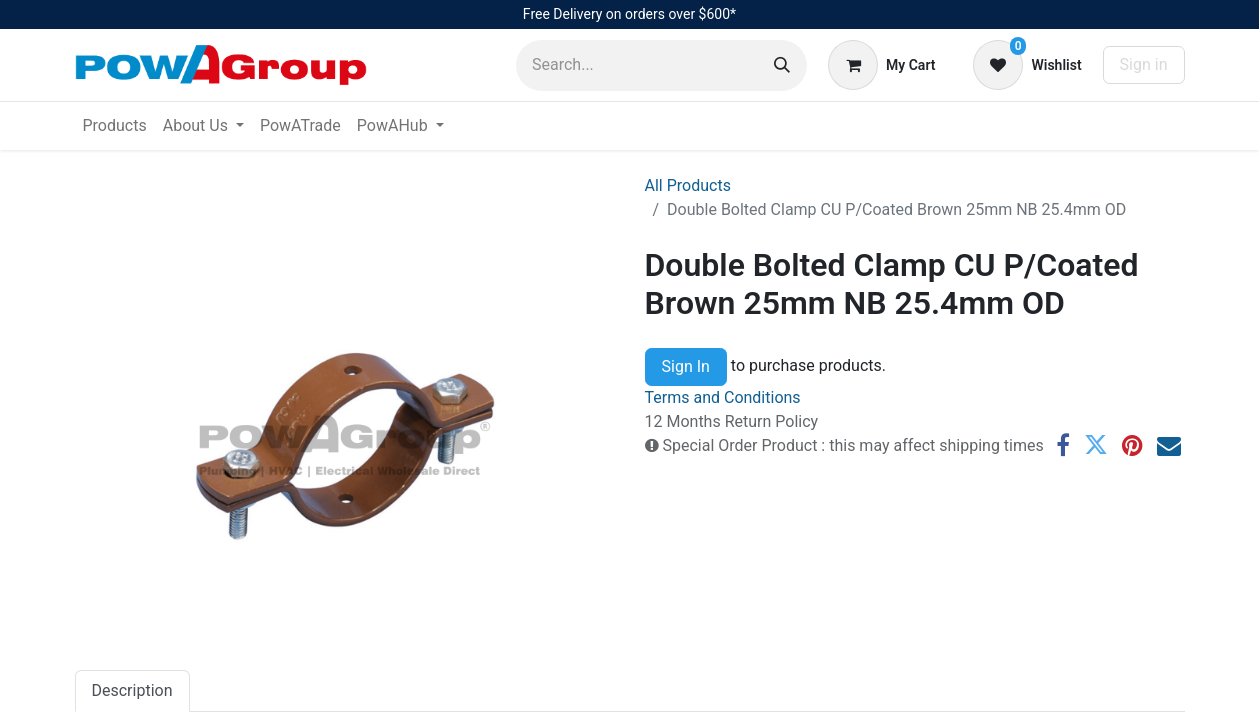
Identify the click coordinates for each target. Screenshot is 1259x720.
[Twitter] (1096, 445)
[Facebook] (1063, 445)
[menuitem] (115, 126)
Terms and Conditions (723, 397)
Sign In (686, 366)
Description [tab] (132, 690)
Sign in (1144, 64)
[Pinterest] (1132, 445)
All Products (688, 185)
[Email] (1169, 445)
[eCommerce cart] (881, 65)
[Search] (782, 65)
